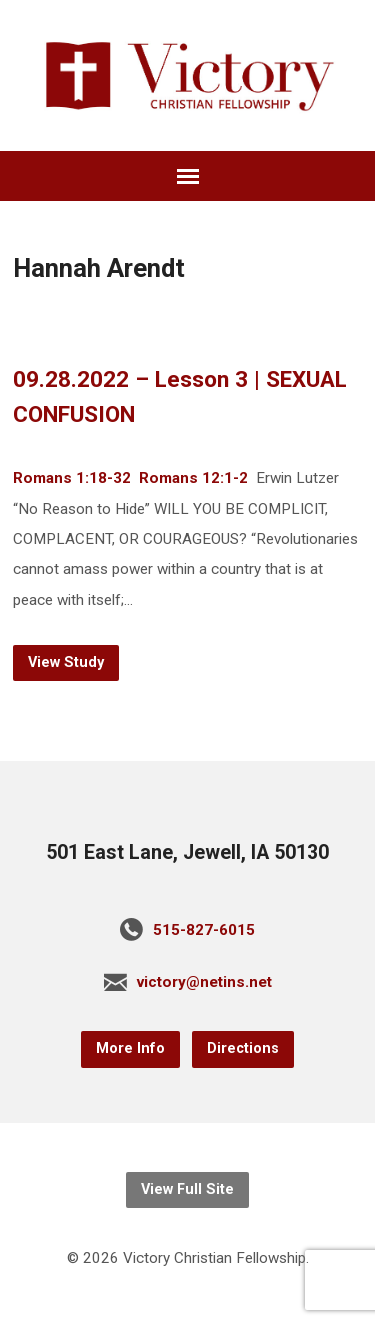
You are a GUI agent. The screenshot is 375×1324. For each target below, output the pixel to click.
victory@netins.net (204, 982)
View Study (66, 662)
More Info (130, 1048)
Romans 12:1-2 (193, 478)
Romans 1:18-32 (72, 478)
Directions (243, 1048)
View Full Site (187, 1189)
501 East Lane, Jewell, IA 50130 (187, 852)
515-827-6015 (204, 930)
